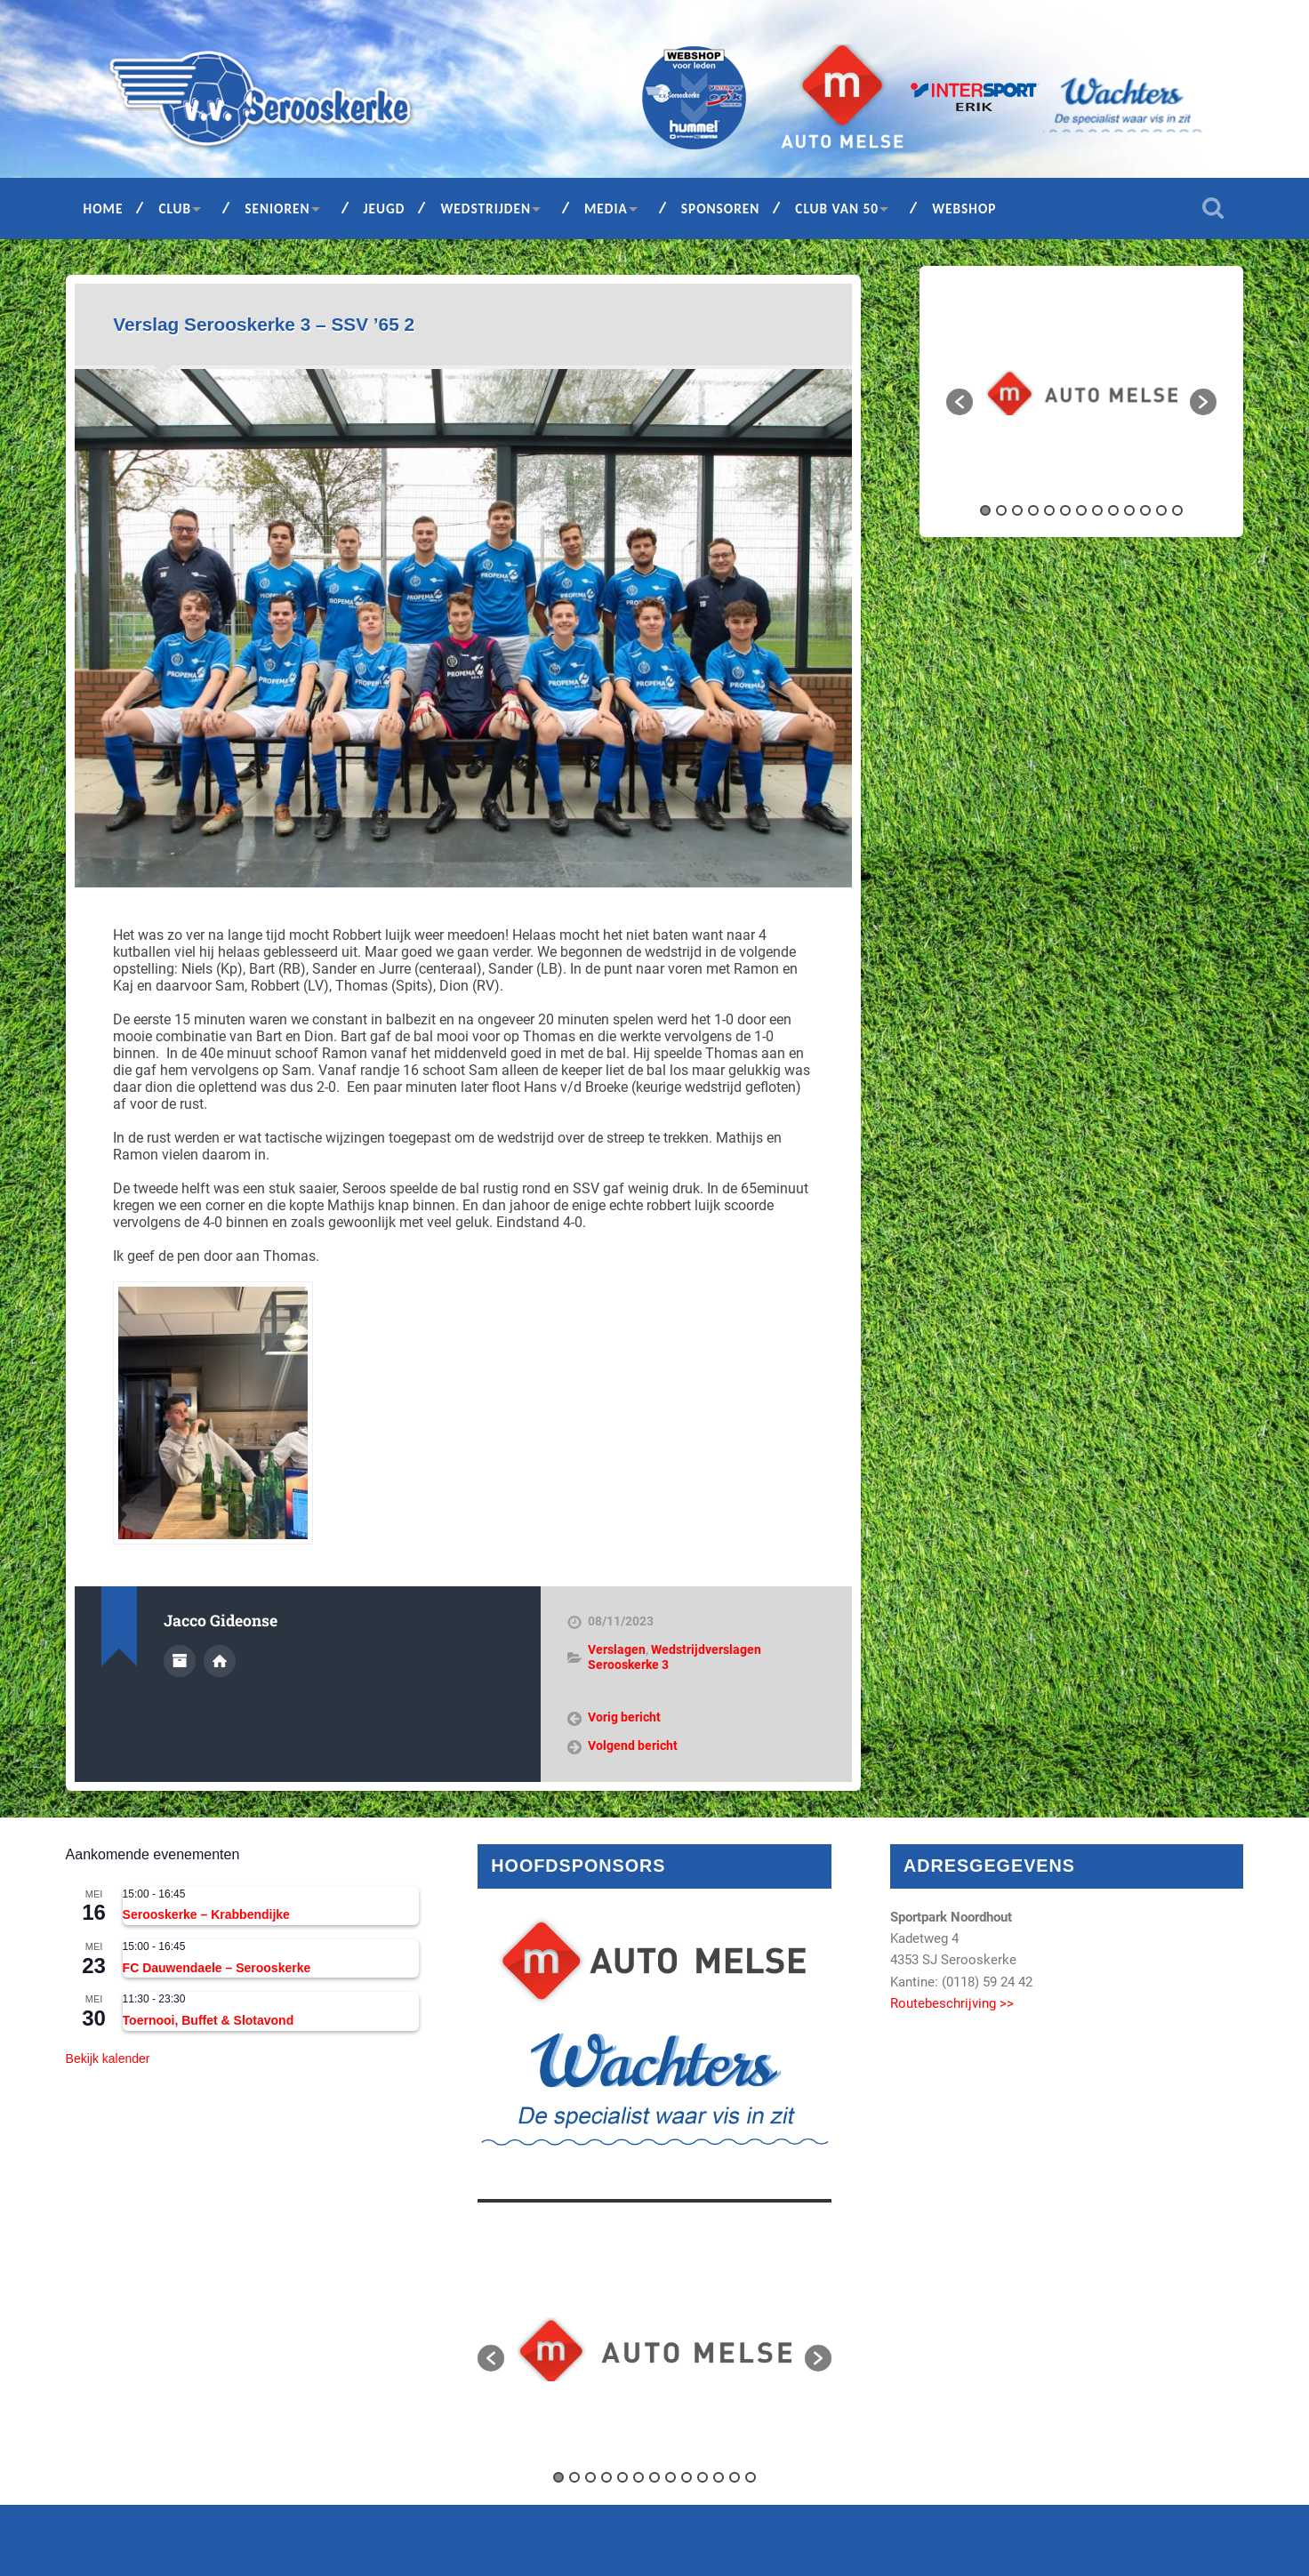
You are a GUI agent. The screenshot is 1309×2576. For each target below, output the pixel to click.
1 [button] (985, 510)
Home (104, 208)
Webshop (964, 208)
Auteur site (220, 1661)
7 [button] (1081, 510)
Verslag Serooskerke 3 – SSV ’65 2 (263, 324)
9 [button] (1113, 510)
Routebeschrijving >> (952, 2003)
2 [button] (1001, 510)
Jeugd (385, 208)
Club (174, 208)
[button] (959, 402)
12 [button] (1161, 510)
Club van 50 (837, 208)
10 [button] (1129, 510)
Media (606, 208)
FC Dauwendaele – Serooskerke (217, 1968)
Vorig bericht (624, 1717)
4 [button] (1033, 510)
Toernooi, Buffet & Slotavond (208, 2020)
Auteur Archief (180, 1661)
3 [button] (1017, 510)
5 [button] (1049, 510)
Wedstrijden (485, 208)
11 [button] (1145, 510)
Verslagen (617, 1649)
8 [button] (1097, 510)
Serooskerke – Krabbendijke (206, 1914)
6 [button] (1065, 510)
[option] (1081, 392)
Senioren (277, 208)
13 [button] (1177, 510)
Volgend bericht (633, 1745)
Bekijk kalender (108, 2058)
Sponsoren (720, 208)
